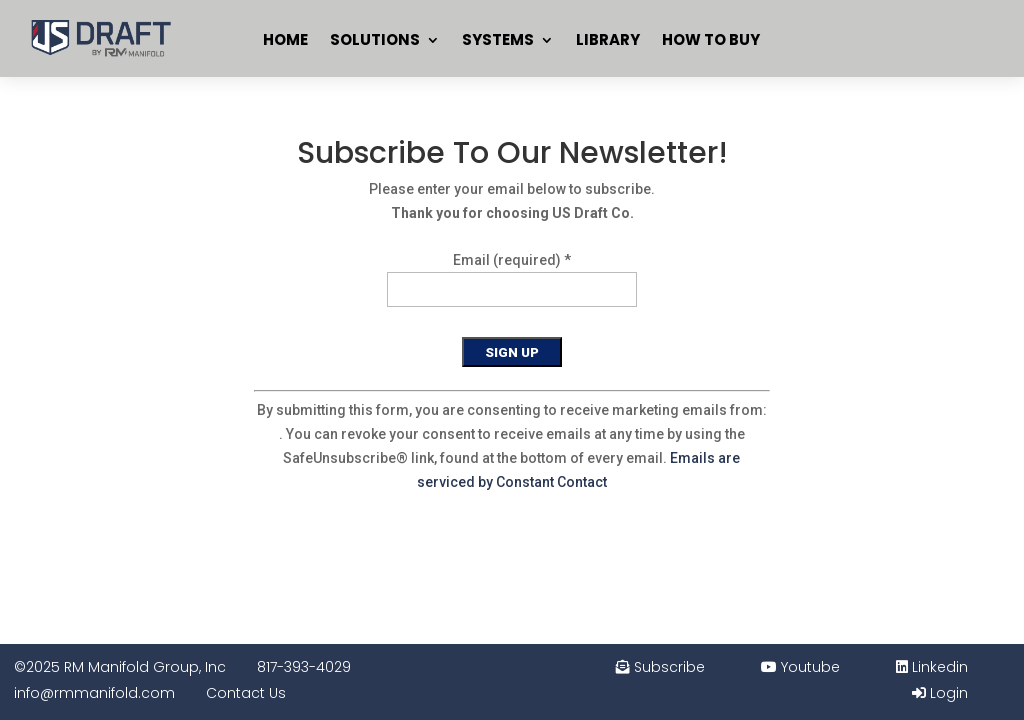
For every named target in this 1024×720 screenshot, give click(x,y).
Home (285, 39)
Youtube (800, 667)
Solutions (375, 39)
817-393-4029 (304, 667)
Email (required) (512, 260)
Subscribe (660, 667)
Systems (498, 39)
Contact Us (246, 693)
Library (608, 39)
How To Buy (711, 39)
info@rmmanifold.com (94, 693)
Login (940, 693)
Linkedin (932, 667)
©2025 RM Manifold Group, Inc (120, 667)
